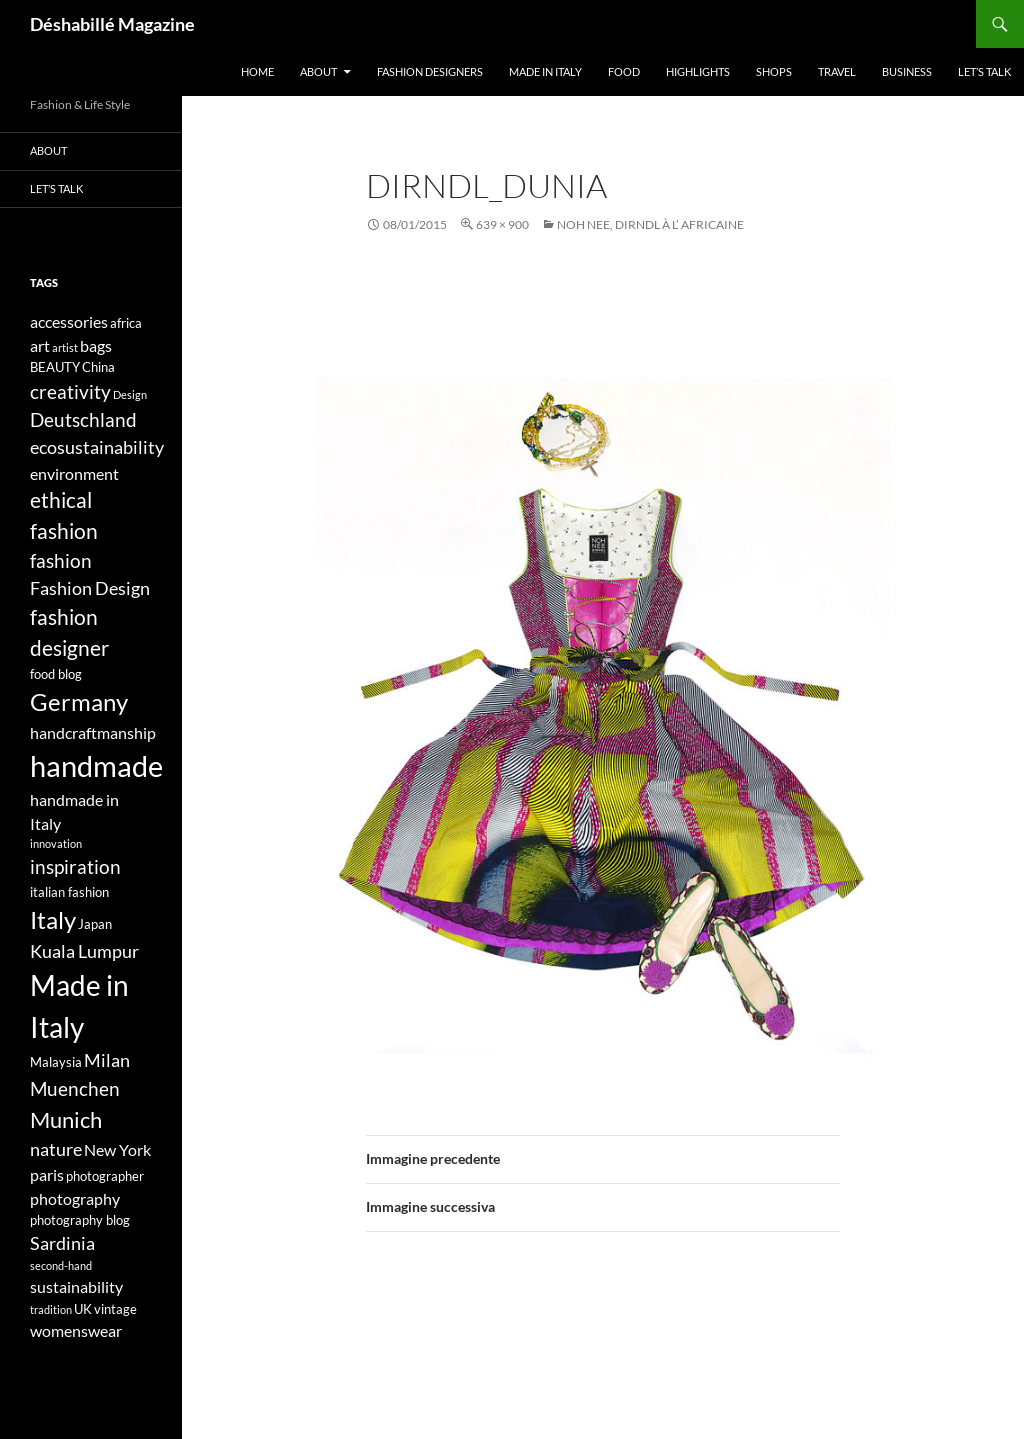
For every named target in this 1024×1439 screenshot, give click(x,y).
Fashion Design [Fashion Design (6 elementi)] (90, 588)
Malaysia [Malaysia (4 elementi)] (56, 1062)
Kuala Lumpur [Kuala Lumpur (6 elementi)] (84, 951)
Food (624, 71)
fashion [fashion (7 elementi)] (61, 560)
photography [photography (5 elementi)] (75, 1198)
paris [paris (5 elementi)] (47, 1174)
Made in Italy (545, 71)
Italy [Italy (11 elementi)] (53, 919)
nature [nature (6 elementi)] (56, 1149)
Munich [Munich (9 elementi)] (66, 1119)
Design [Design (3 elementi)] (130, 394)
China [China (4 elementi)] (98, 367)
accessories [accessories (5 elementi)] (69, 321)
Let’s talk (984, 71)
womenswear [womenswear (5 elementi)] (76, 1330)
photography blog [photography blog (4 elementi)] (80, 1220)
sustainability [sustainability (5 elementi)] (76, 1286)
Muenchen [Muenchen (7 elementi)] (75, 1088)
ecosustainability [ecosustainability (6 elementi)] (97, 447)
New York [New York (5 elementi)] (117, 1149)
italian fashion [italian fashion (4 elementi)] (69, 892)
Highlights (698, 71)
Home (257, 71)
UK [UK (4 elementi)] (83, 1309)
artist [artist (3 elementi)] (65, 347)
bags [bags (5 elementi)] (96, 345)
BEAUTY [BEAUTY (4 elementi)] (55, 367)
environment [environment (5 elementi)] (74, 473)
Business (907, 71)
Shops (774, 71)
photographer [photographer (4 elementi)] (105, 1176)
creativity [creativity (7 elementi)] (70, 391)
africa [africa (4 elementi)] (126, 323)
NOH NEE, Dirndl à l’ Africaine (650, 224)
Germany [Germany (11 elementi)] (79, 701)
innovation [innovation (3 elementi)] (56, 843)
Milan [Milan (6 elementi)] (107, 1060)
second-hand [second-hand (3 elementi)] (61, 1265)
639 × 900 (502, 224)
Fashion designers (430, 71)
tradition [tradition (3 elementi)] (51, 1309)
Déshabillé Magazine (112, 24)
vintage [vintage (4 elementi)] (115, 1309)
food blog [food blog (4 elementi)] (56, 674)
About (318, 71)
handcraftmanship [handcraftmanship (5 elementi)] (93, 732)
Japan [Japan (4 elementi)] (95, 924)
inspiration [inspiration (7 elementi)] (75, 866)
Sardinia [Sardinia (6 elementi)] (62, 1243)
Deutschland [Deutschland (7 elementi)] (83, 419)
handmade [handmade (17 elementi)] (96, 765)
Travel (837, 71)
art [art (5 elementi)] (40, 345)
